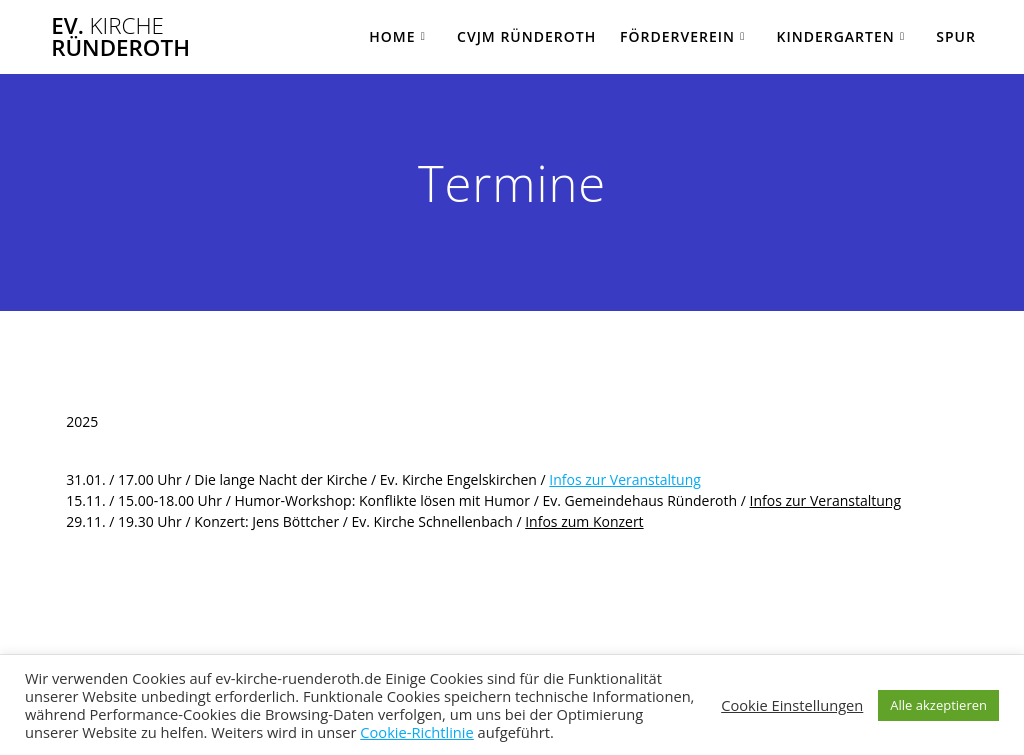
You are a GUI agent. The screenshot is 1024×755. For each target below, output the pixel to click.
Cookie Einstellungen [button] (792, 705)
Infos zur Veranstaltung (624, 479)
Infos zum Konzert (584, 521)
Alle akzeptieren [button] (938, 705)
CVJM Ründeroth (526, 36)
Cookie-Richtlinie (417, 732)
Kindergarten (835, 36)
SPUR (956, 36)
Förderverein (677, 36)
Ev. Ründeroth (120, 37)
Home (392, 36)
